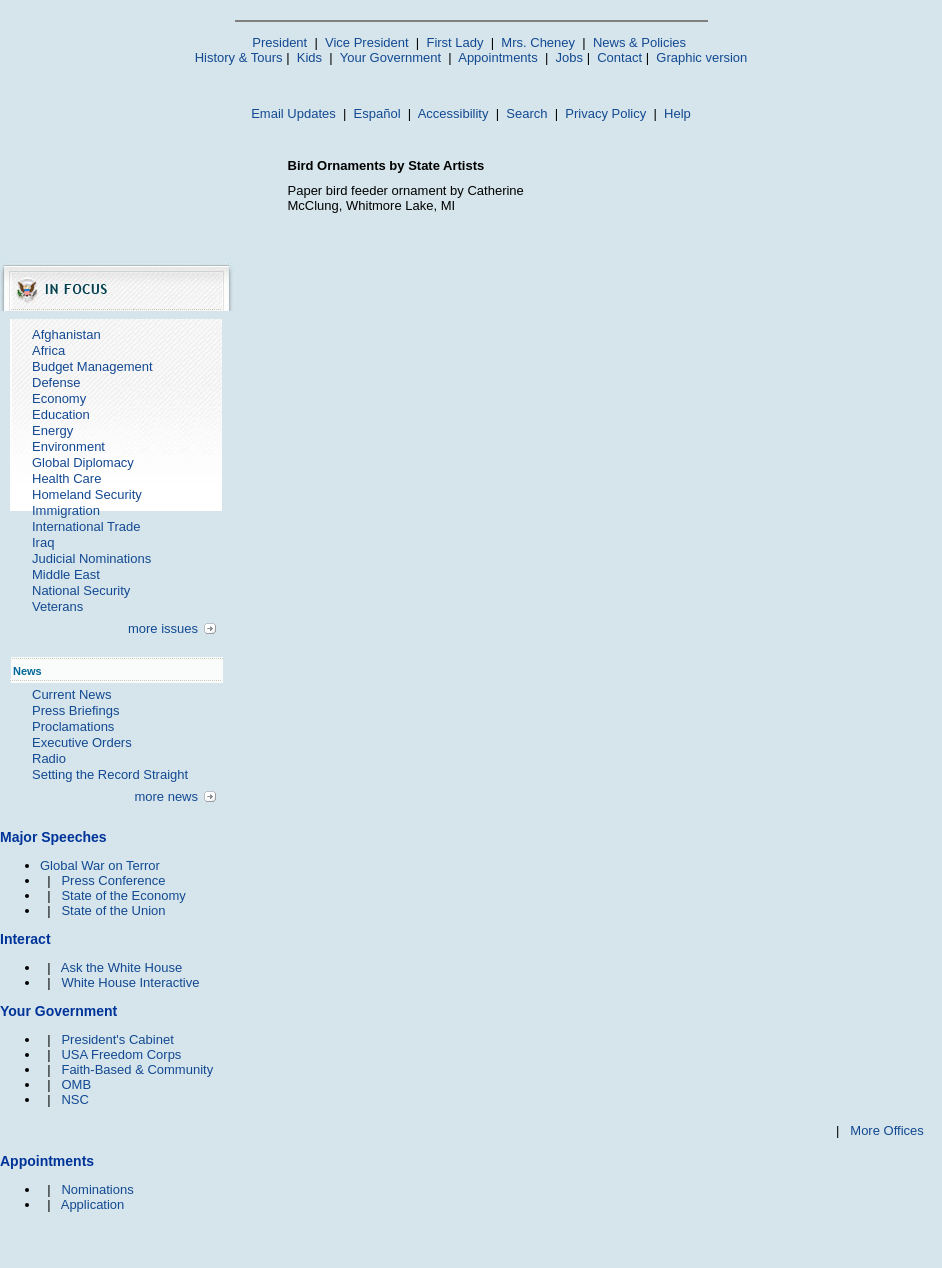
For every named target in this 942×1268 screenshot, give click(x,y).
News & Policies (639, 42)
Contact (619, 57)
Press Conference (113, 880)
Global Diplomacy (83, 462)
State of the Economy (123, 895)
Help (677, 113)
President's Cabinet (117, 1039)
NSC (74, 1099)
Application (93, 1204)
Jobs (569, 57)
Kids (309, 57)
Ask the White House (121, 967)
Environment (68, 446)
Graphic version (701, 57)
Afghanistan (66, 334)
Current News (71, 694)
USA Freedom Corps (121, 1054)
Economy (59, 398)
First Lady (454, 42)
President (279, 42)
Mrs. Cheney (538, 42)
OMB (76, 1084)
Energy (52, 430)
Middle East (66, 574)
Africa (48, 350)
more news (166, 796)
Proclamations (73, 726)
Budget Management (92, 366)
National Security (81, 590)
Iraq (43, 542)
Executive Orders (82, 742)
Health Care (66, 478)
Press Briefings (75, 710)
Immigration (66, 510)
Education (61, 414)
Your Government (390, 57)
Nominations (97, 1189)
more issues (163, 628)
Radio (49, 758)
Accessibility (453, 113)
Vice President (367, 42)
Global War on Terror (100, 865)
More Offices (886, 1130)
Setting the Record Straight (110, 774)
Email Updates (293, 113)
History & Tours (239, 57)
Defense (56, 382)
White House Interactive (130, 982)
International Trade (86, 526)
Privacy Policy (605, 113)
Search (526, 113)
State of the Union (113, 910)
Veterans (57, 606)
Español (377, 113)
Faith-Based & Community (137, 1069)
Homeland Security (87, 494)
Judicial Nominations (91, 558)
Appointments (498, 57)
